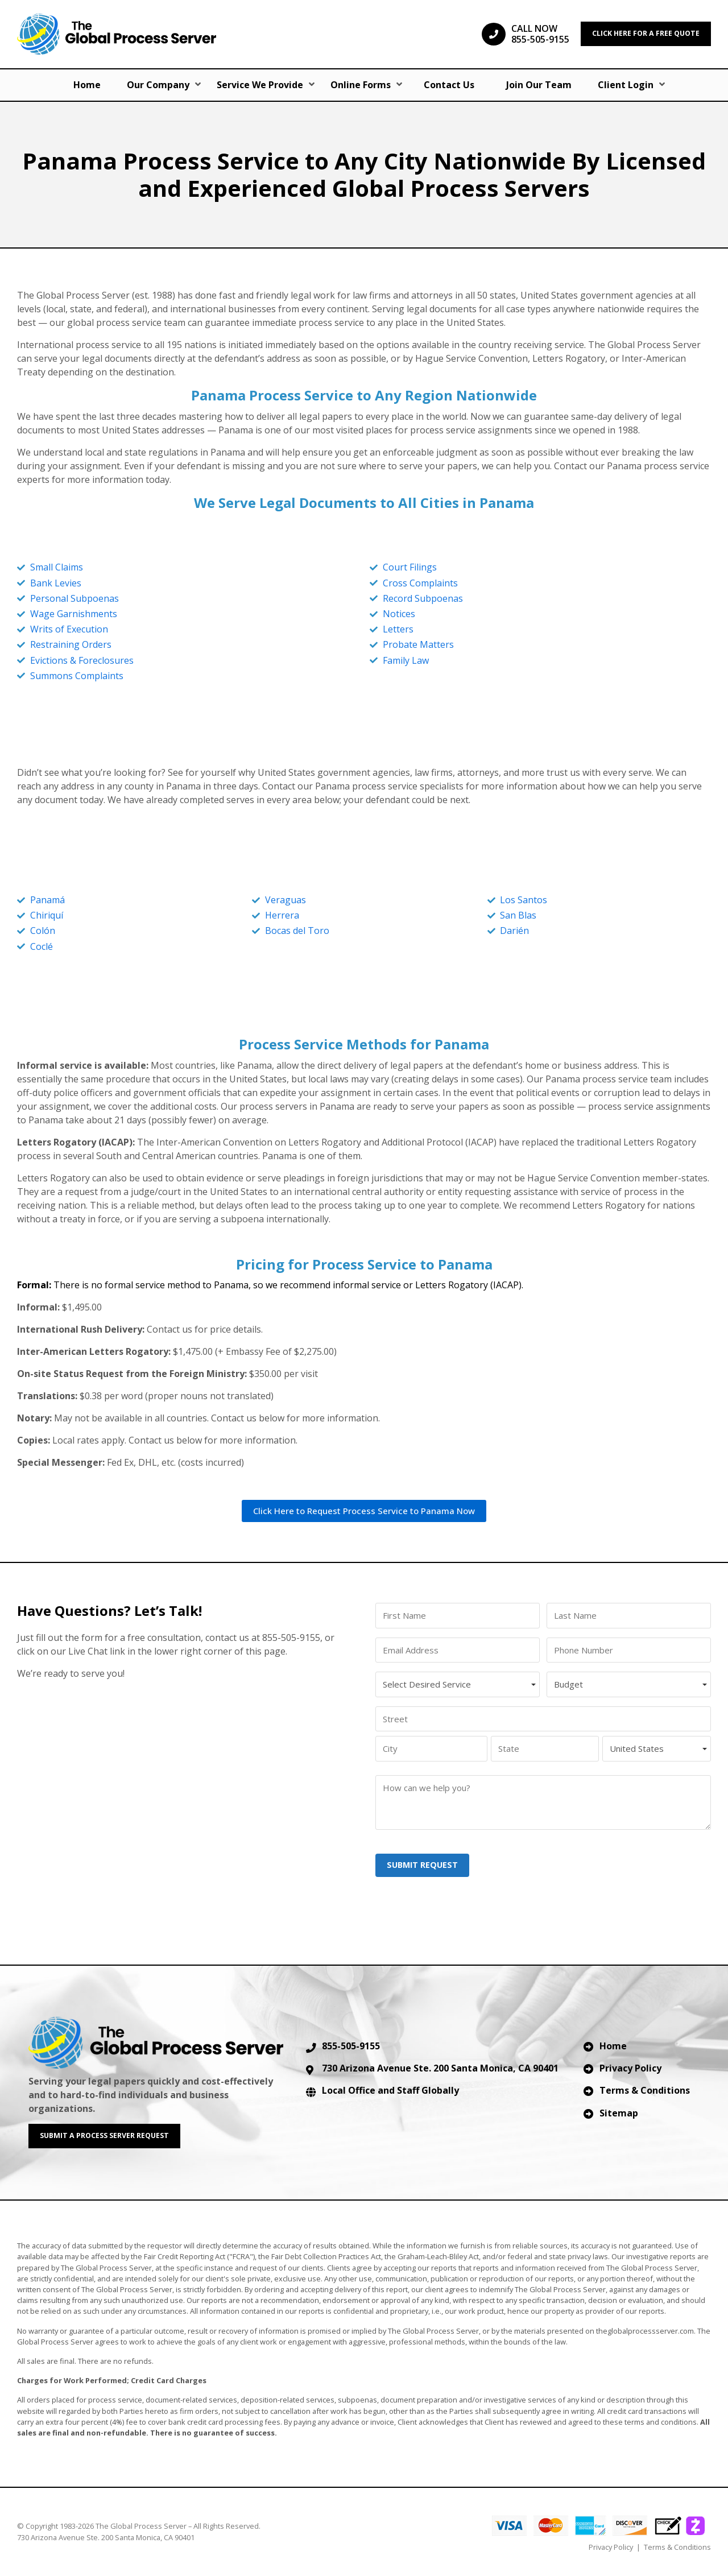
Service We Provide (260, 84)
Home (87, 84)
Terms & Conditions (644, 2090)
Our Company (158, 84)
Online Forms (360, 84)
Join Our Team (539, 84)
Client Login (625, 84)
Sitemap (618, 2113)
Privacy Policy (630, 2068)
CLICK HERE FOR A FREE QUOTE (646, 33)
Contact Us (449, 84)
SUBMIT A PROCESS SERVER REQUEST (104, 2135)
